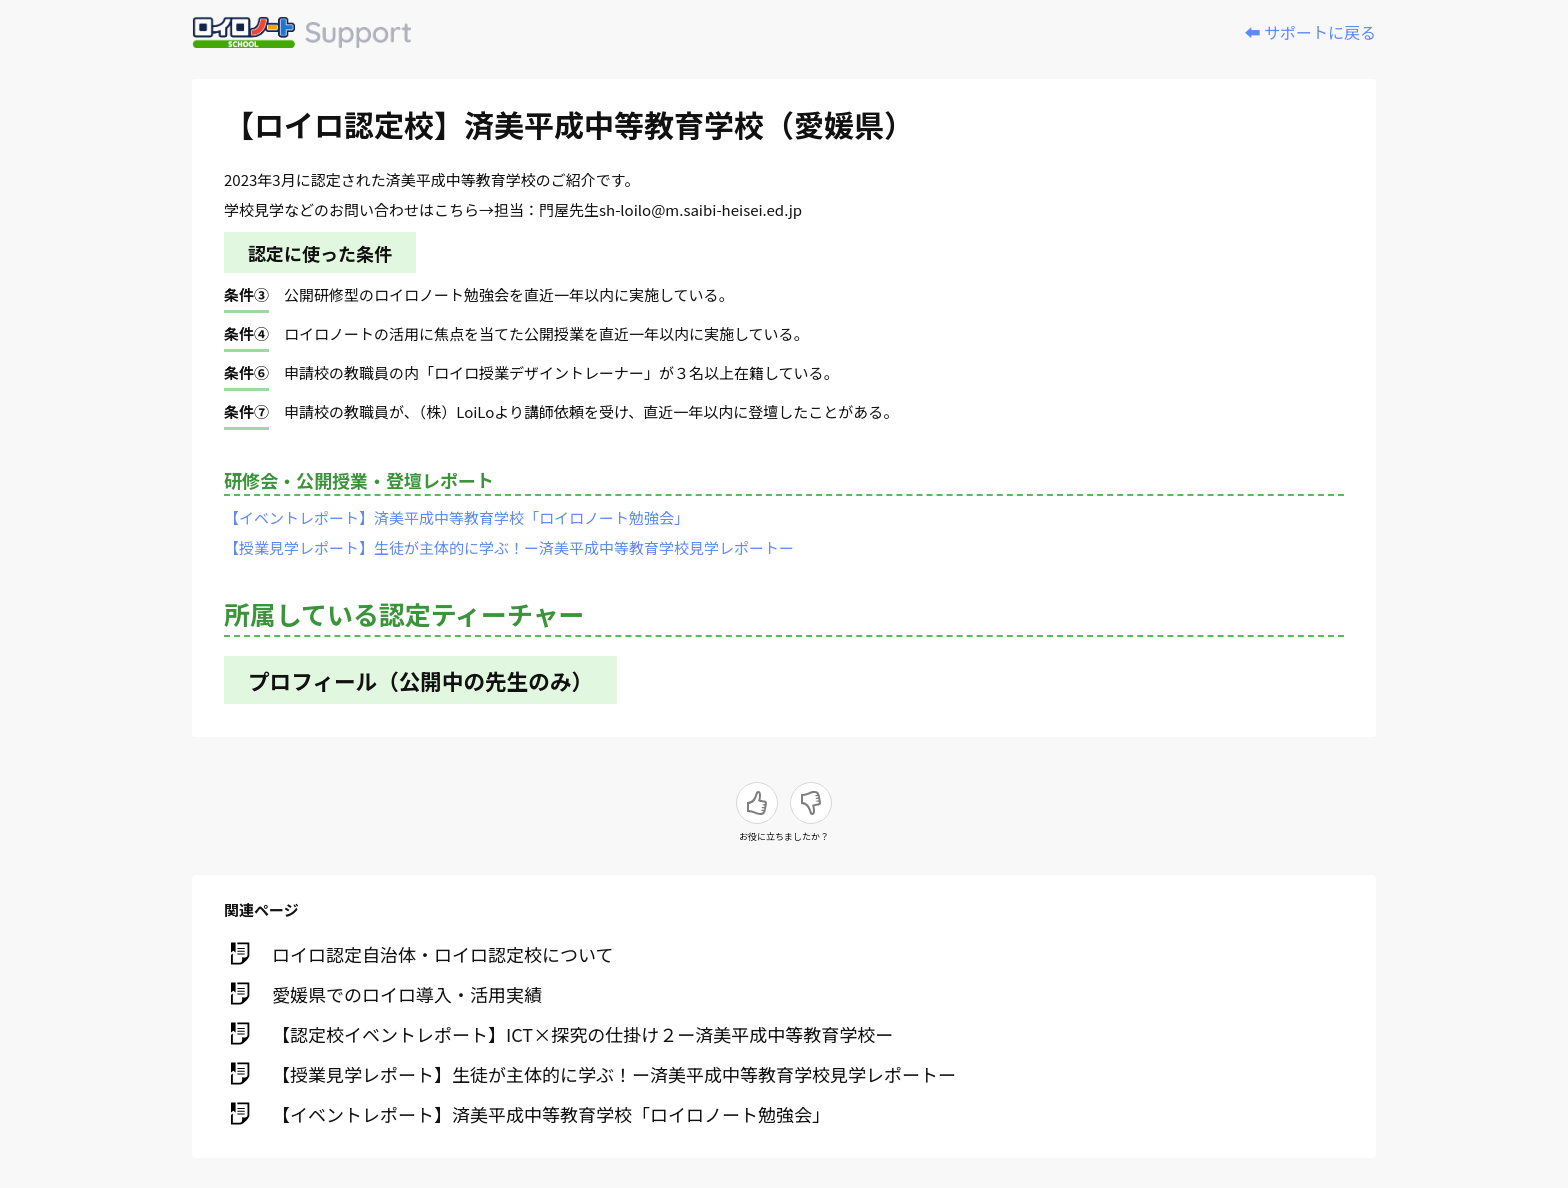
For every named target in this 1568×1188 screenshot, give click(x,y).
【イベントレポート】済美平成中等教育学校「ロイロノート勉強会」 (456, 517)
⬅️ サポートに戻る (1310, 32)
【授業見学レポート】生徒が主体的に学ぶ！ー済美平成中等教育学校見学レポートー (509, 547)
